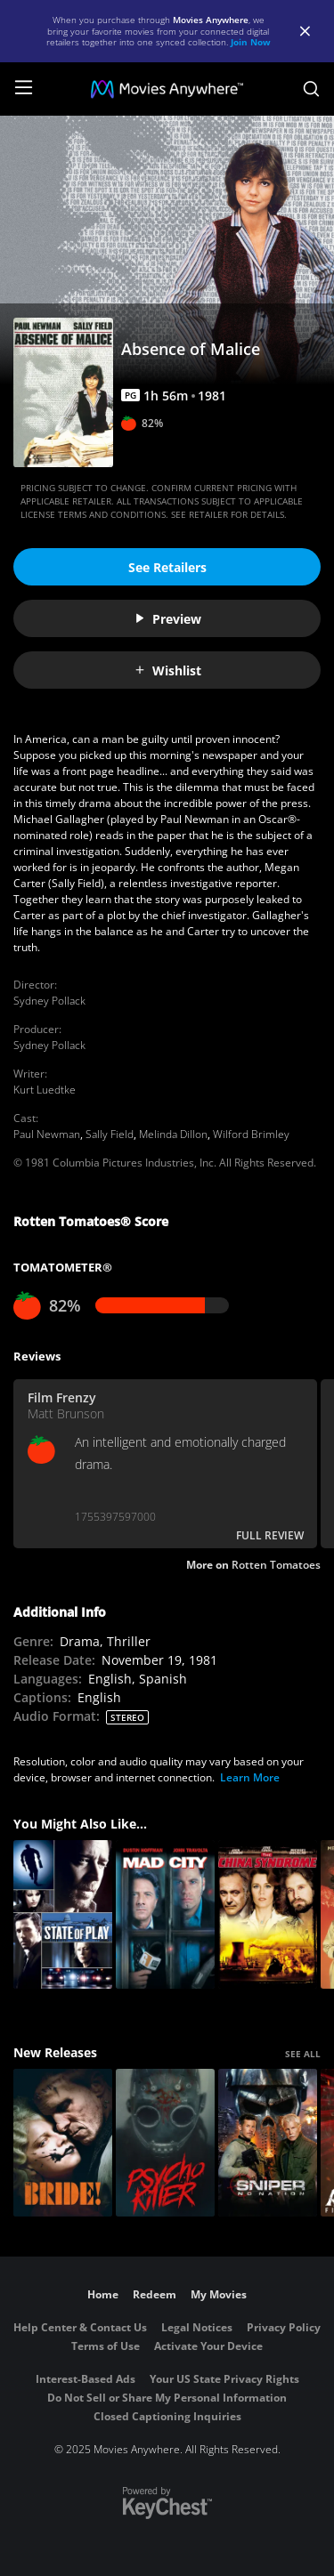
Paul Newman (46, 1134)
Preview (167, 618)
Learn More (250, 1777)
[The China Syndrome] (267, 1914)
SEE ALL (303, 2053)
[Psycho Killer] (165, 2143)
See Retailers (167, 567)
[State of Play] (62, 1914)
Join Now (251, 42)
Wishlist (167, 670)
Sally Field (110, 1134)
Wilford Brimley (251, 1134)
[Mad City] (165, 1914)
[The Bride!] (62, 2143)
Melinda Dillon (173, 1134)
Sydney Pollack (49, 1000)
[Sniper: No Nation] (267, 2143)
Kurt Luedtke (44, 1089)
